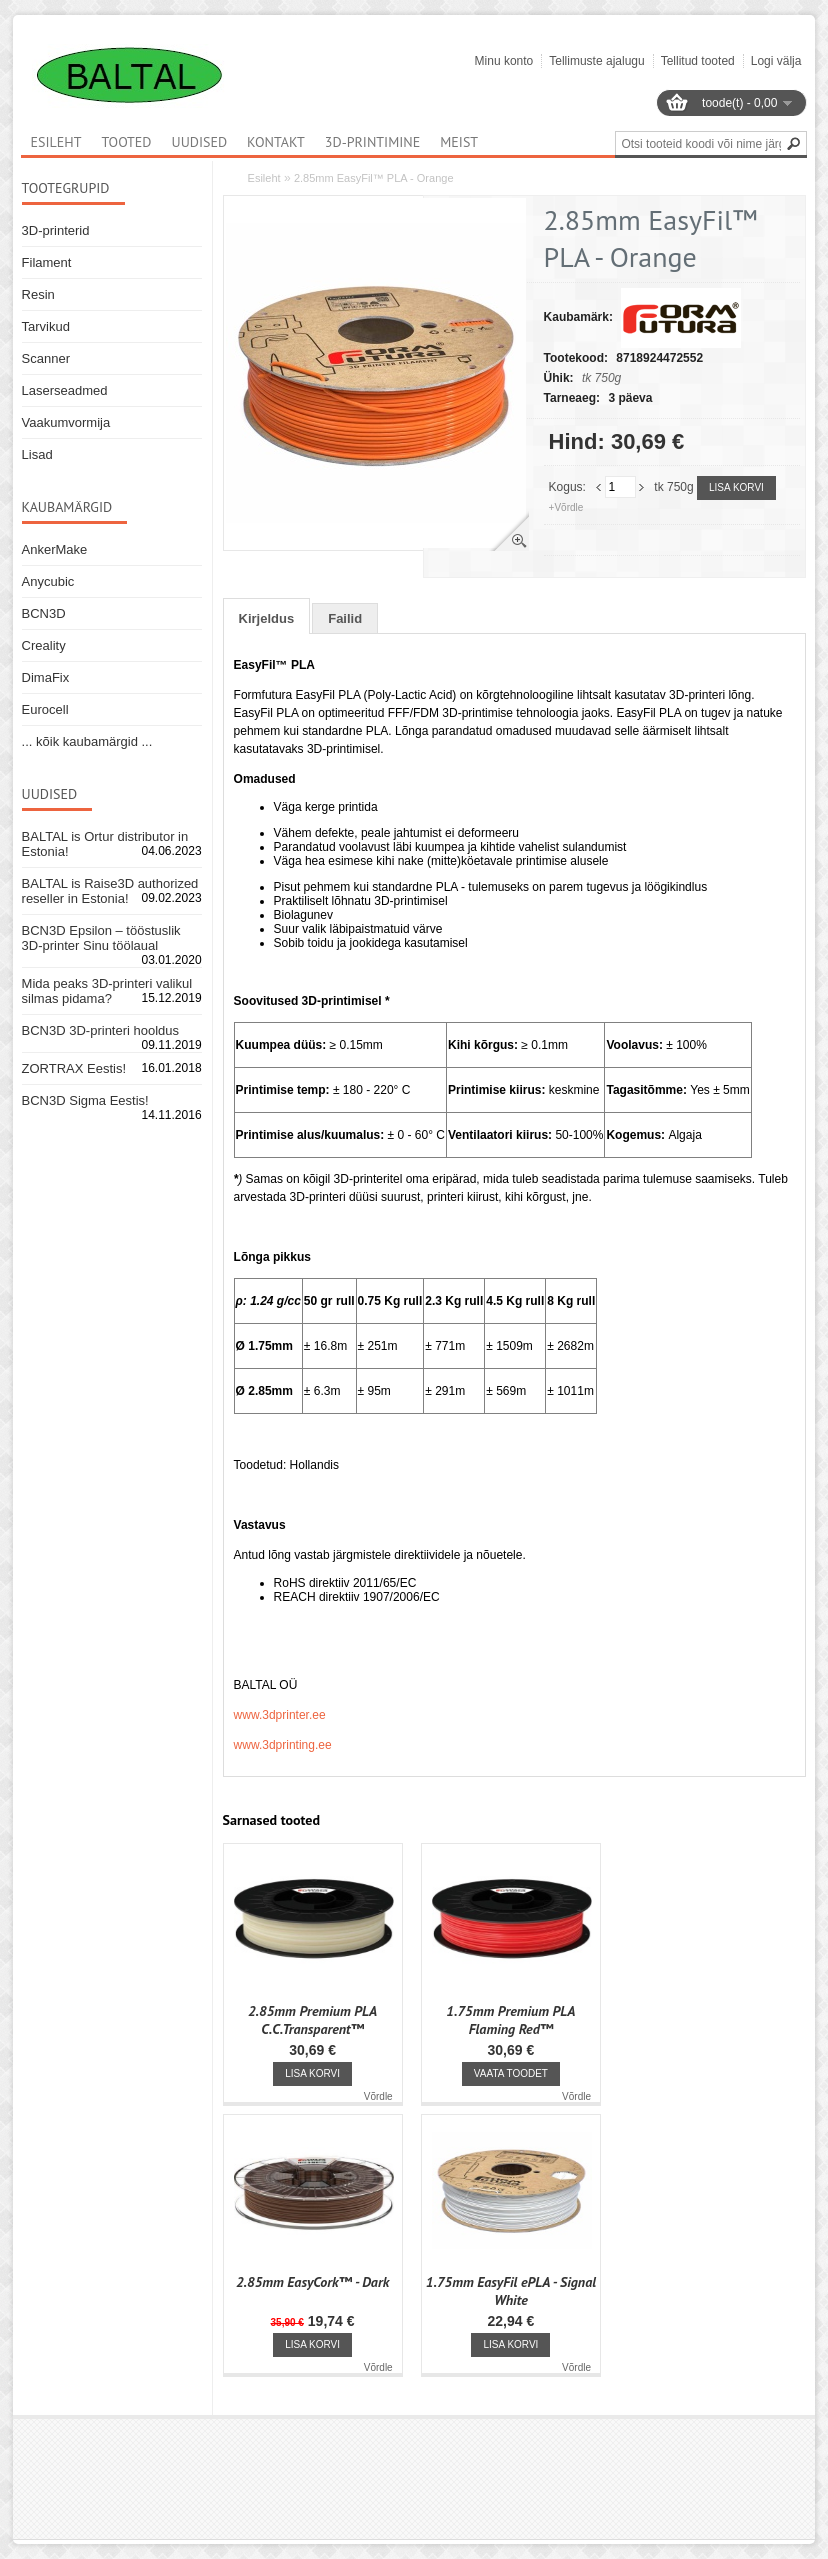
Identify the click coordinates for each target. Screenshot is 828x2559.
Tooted (127, 142)
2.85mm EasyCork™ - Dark (312, 2282)
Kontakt (276, 142)
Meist (459, 142)
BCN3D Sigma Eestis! (85, 1100)
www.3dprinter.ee (280, 1715)
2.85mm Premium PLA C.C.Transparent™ (312, 2020)
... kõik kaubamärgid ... (87, 741)
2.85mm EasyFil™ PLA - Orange (374, 178)
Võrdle (378, 2096)
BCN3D (44, 613)
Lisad (37, 454)
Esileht (264, 178)
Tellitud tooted (698, 61)
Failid (345, 618)
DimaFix (46, 677)
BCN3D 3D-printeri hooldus (101, 1030)
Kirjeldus (267, 618)
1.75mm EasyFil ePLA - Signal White (511, 2291)
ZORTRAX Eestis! (74, 1068)
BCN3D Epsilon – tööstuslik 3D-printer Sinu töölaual (101, 938)
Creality (44, 645)
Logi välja (776, 61)
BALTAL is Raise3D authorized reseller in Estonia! (110, 891)
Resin (38, 294)
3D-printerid (56, 230)
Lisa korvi (736, 487)
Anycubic (48, 581)
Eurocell (45, 709)
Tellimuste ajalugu (596, 61)
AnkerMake (55, 549)
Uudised (200, 142)
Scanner (46, 358)
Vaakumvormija (66, 422)
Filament (47, 262)
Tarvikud (46, 326)
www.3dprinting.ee (283, 1745)
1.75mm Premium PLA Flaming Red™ (510, 2020)
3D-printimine (372, 142)
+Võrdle (566, 507)
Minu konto (504, 61)
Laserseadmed (65, 390)
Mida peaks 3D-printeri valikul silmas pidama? (107, 991)
